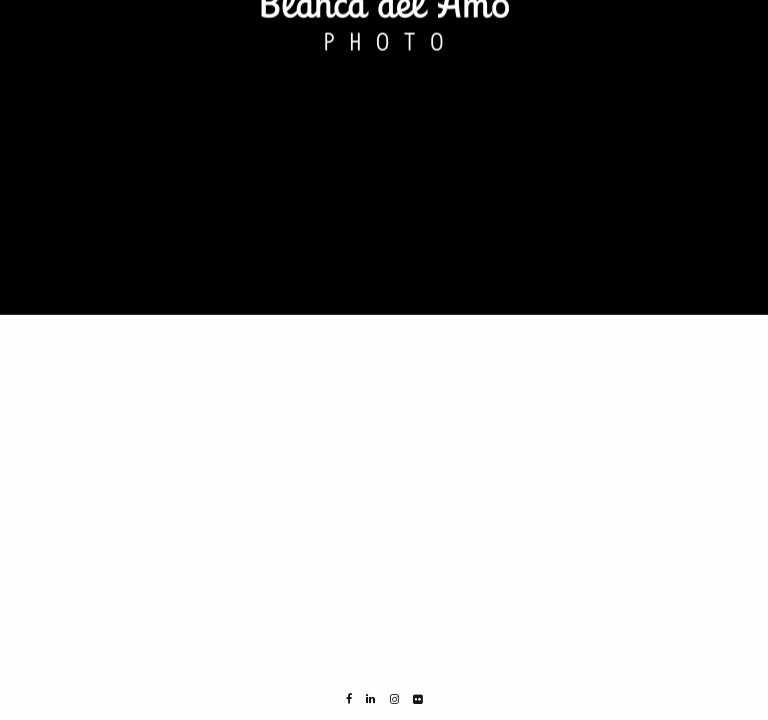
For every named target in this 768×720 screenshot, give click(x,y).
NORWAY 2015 (54, 57)
